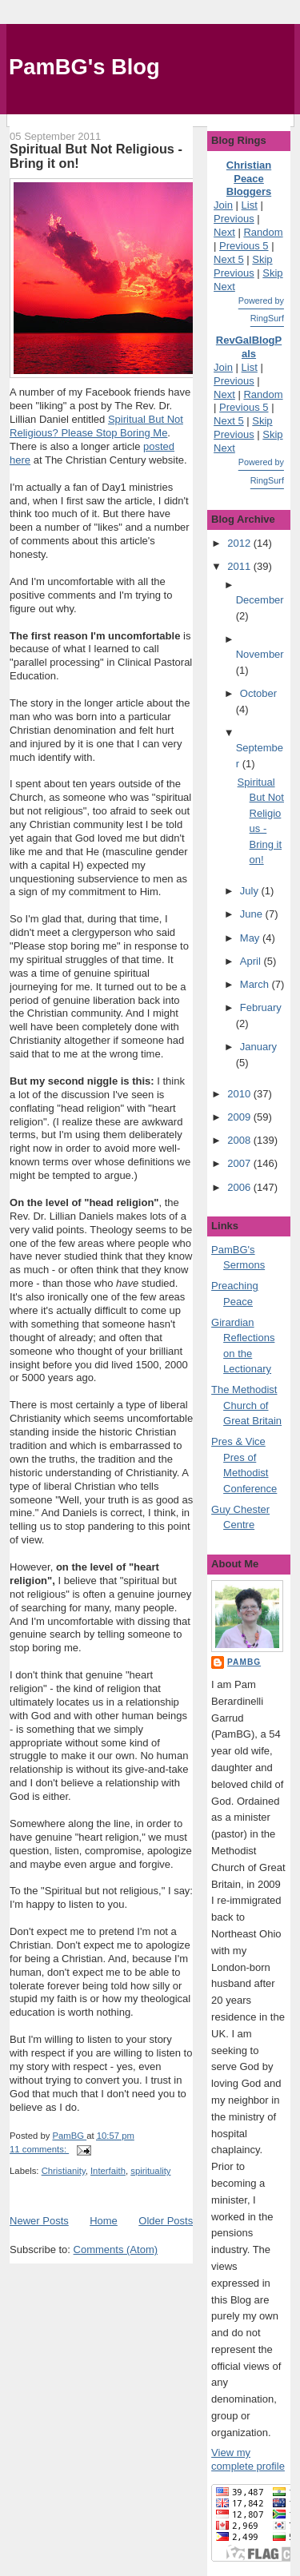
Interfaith (108, 2171)
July (251, 891)
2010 (240, 1094)
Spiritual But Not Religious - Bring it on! (96, 155)
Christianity (64, 2171)
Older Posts (165, 2221)
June (253, 914)
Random (262, 232)
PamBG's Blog (84, 66)
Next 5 (229, 259)
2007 (240, 1163)
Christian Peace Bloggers (248, 178)
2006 (240, 1187)
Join (223, 205)
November (260, 654)
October (258, 693)
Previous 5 (243, 246)
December (260, 600)
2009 (240, 1117)
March (256, 984)
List (250, 205)
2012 (240, 543)
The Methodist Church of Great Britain (246, 1405)
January (258, 1047)
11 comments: (39, 2149)
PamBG (244, 1662)
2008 (240, 1140)
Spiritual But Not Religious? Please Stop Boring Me (96, 426)
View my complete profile (248, 2459)
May (251, 938)
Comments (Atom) (116, 2249)
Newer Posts (39, 2221)
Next (224, 232)
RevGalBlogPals (249, 347)
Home (104, 2221)
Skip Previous (243, 266)
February (261, 1007)
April (252, 961)
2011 (240, 566)
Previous (234, 219)
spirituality (150, 2171)
